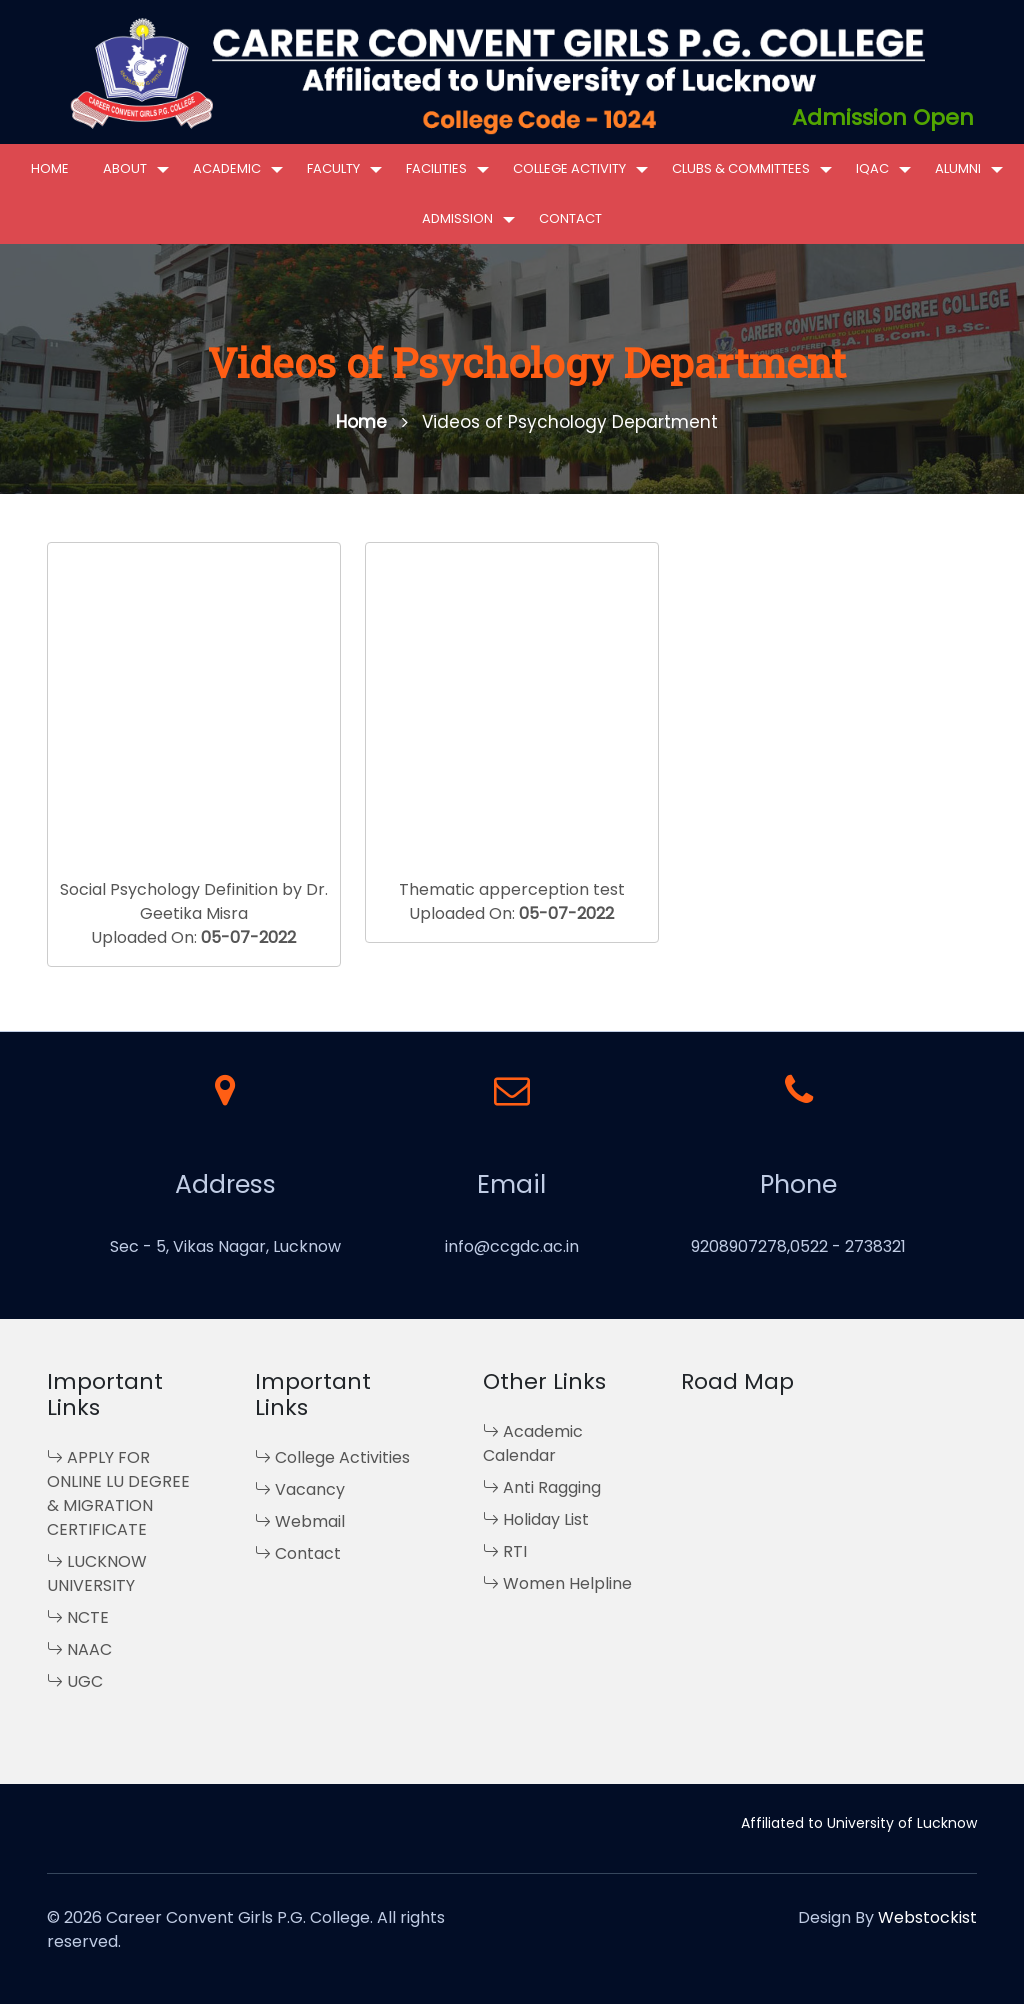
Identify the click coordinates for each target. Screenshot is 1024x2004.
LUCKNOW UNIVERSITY (97, 1573)
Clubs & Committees (741, 168)
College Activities (332, 1457)
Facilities (436, 168)
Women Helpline (557, 1583)
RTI (505, 1551)
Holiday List (536, 1519)
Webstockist (927, 1917)
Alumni (958, 168)
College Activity (569, 168)
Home (50, 168)
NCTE (78, 1617)
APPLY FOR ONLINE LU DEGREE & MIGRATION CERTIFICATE (118, 1493)
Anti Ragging (542, 1487)
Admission (457, 218)
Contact (570, 218)
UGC (75, 1681)
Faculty (333, 168)
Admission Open (883, 117)
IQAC (872, 168)
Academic (227, 168)
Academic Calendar (533, 1443)
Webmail (300, 1521)
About (125, 168)
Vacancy (300, 1489)
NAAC (79, 1649)
